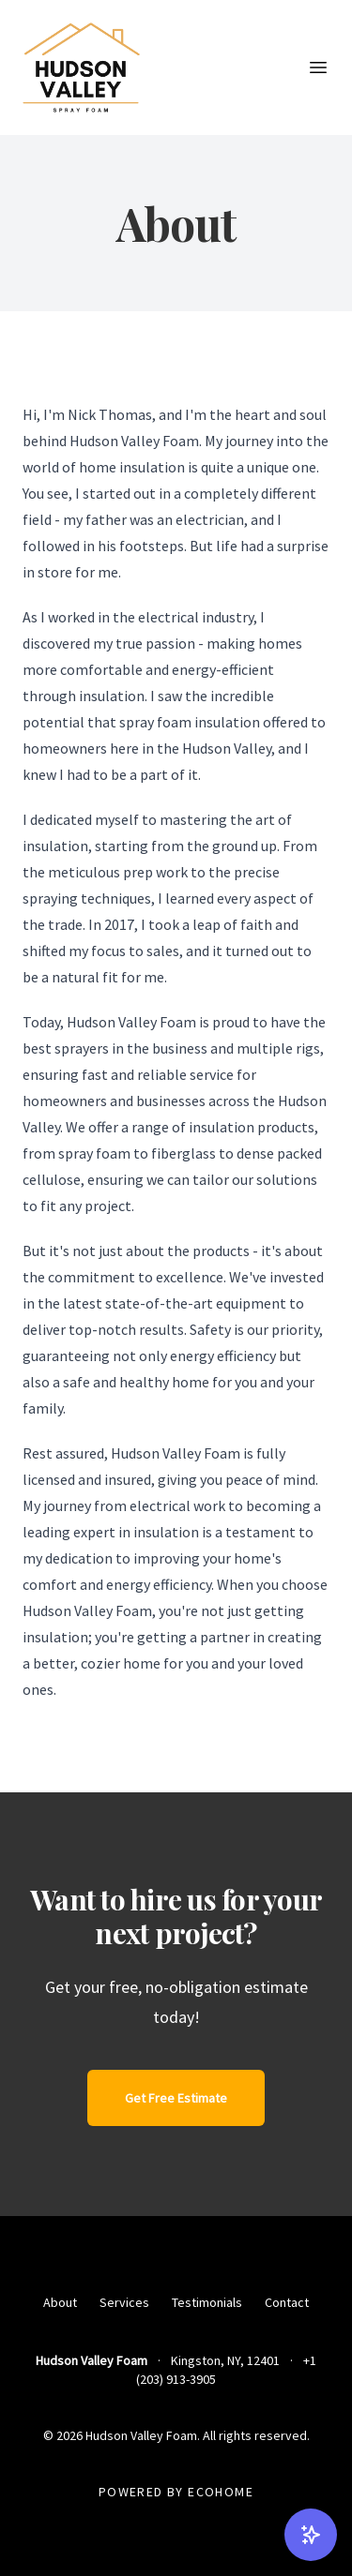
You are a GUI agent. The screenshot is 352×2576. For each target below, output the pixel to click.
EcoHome (220, 2491)
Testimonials (207, 2302)
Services (124, 2302)
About (60, 2302)
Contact (287, 2302)
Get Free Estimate (176, 2097)
